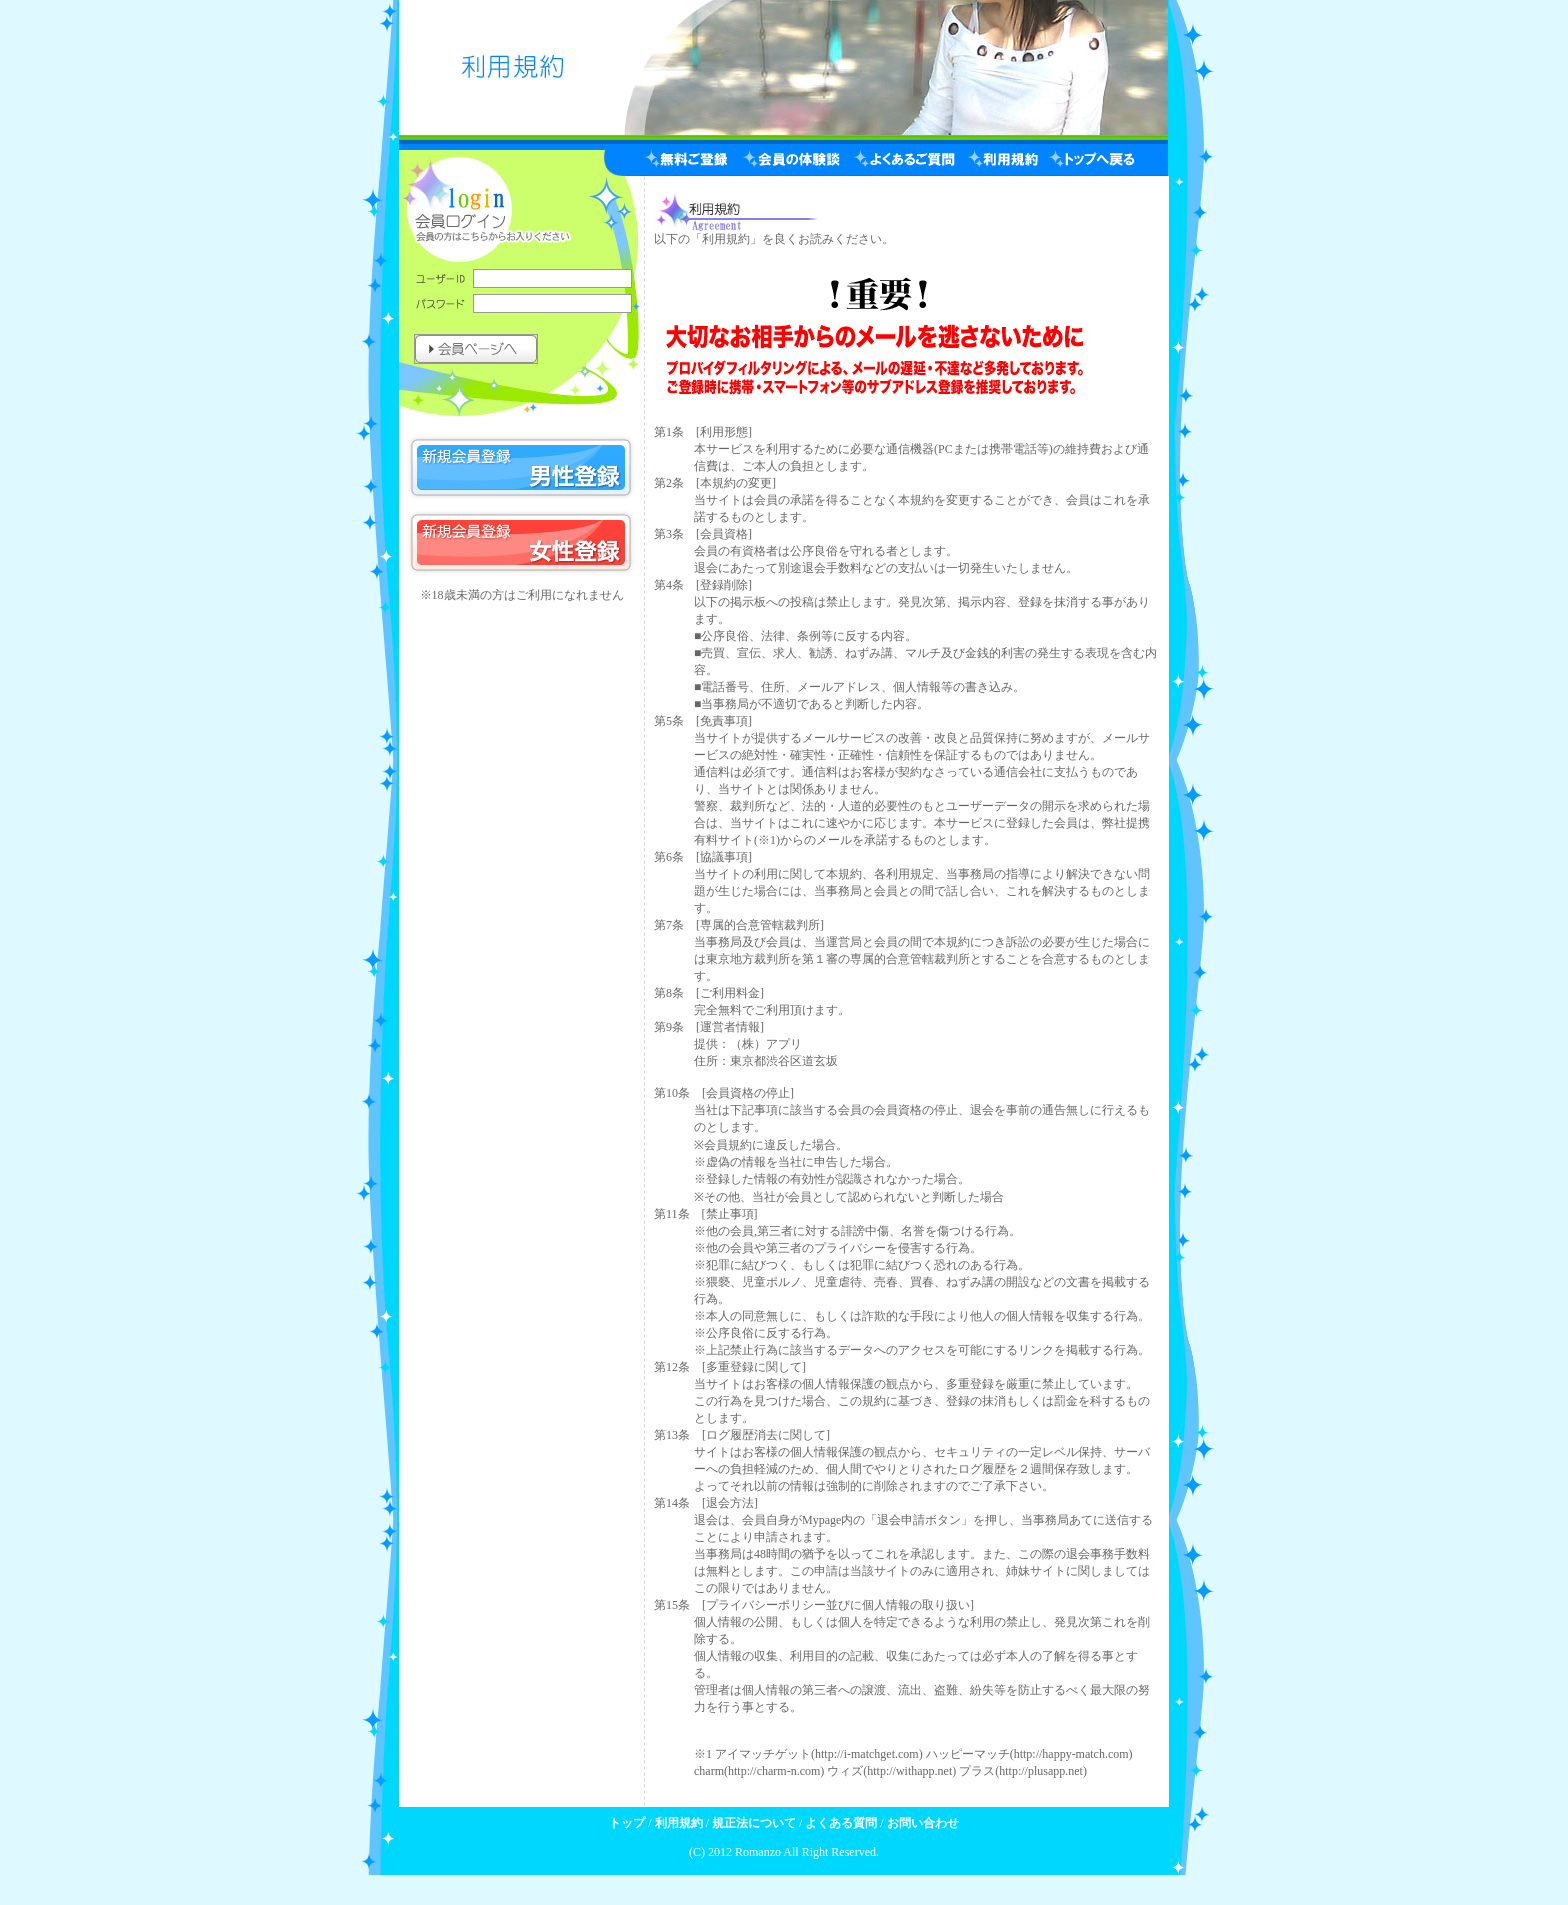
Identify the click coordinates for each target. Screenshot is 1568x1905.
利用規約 (679, 1823)
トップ (627, 1823)
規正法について (754, 1823)
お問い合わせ (923, 1823)
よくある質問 (841, 1823)
